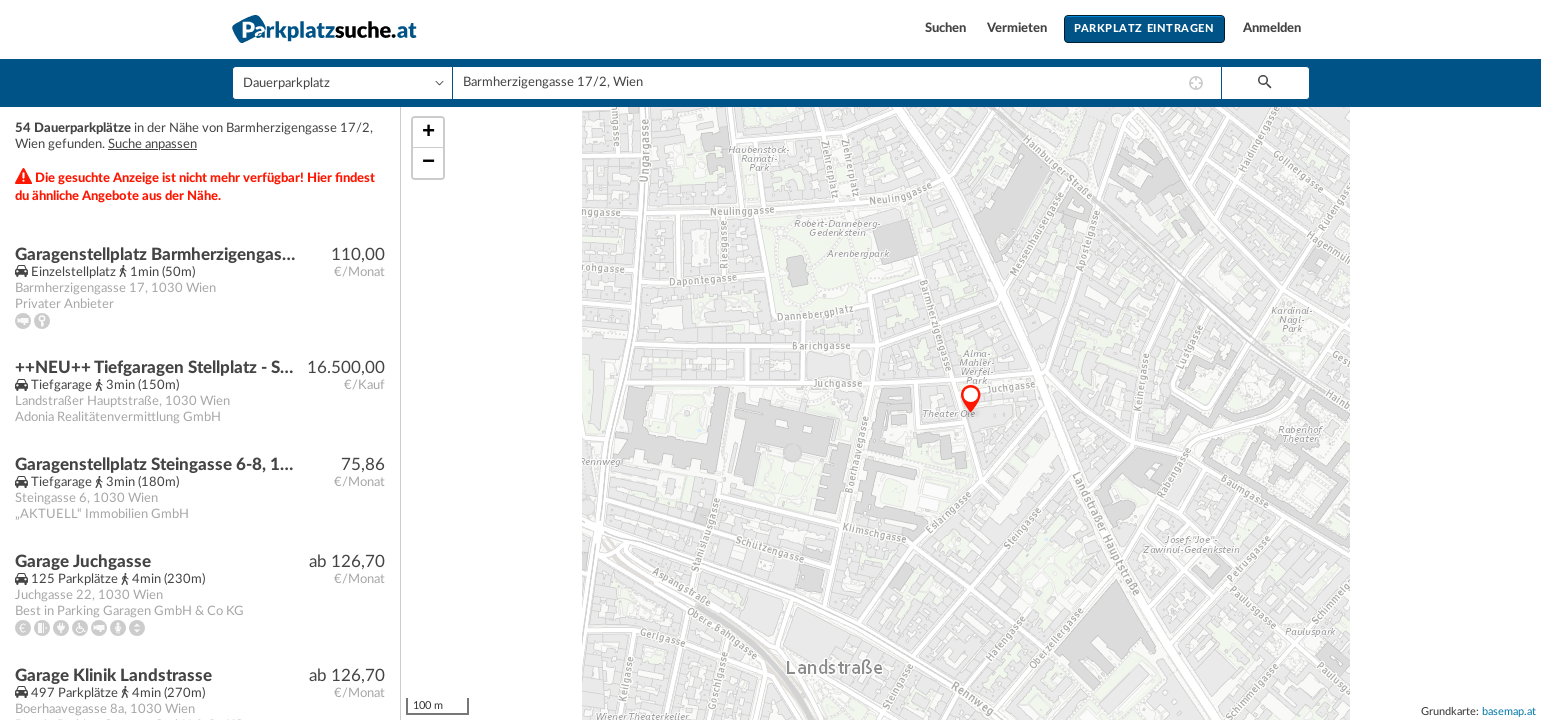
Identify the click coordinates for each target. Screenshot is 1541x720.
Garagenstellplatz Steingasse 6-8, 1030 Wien (156, 464)
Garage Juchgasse (83, 561)
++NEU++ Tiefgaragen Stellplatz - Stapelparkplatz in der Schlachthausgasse (156, 367)
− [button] (428, 163)
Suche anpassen (152, 144)
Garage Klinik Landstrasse (113, 675)
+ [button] (428, 133)
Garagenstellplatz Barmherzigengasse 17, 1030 (156, 254)
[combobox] (837, 83)
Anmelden (1272, 28)
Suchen (947, 28)
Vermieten (1018, 28)
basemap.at (1509, 711)
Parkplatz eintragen (1144, 28)
